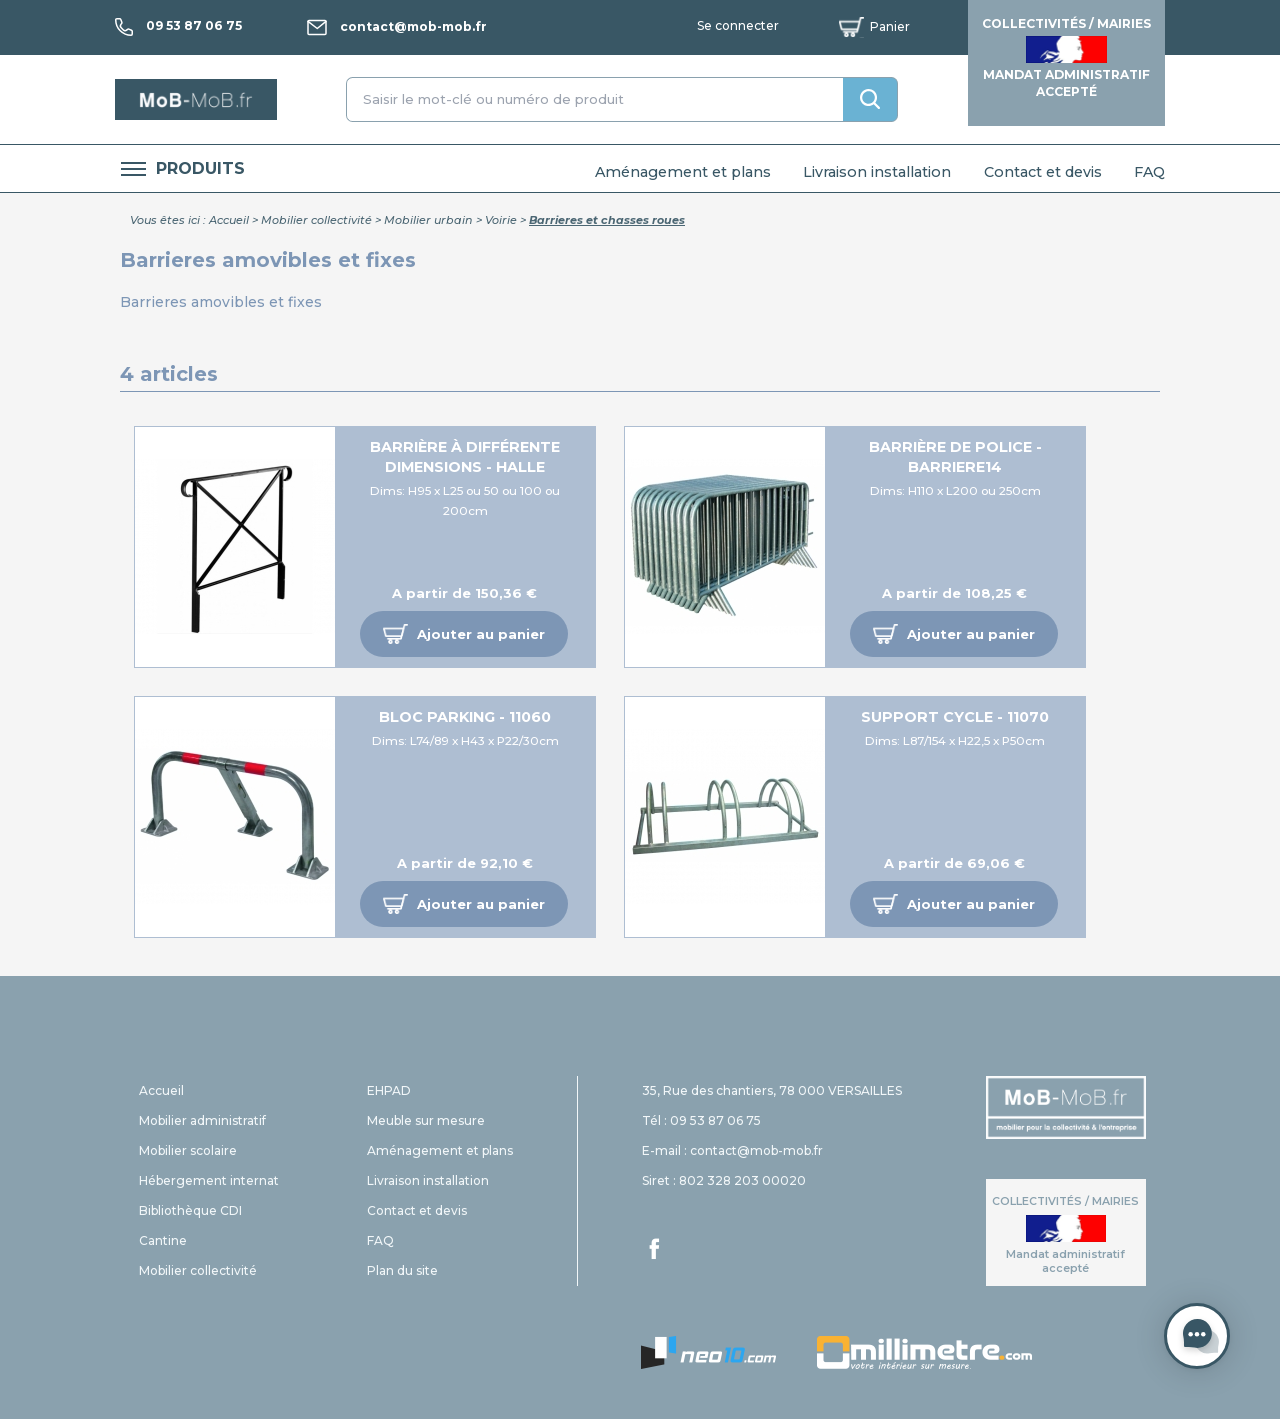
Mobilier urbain (428, 220)
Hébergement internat (209, 1180)
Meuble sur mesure (426, 1120)
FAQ (1149, 172)
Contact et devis (1043, 172)
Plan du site (402, 1270)
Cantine (163, 1240)
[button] (464, 634)
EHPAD (389, 1090)
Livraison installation (877, 172)
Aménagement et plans (683, 172)
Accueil (229, 220)
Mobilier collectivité (316, 220)
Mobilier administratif (202, 1120)
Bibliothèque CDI (190, 1210)
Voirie (501, 220)
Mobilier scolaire (188, 1150)
